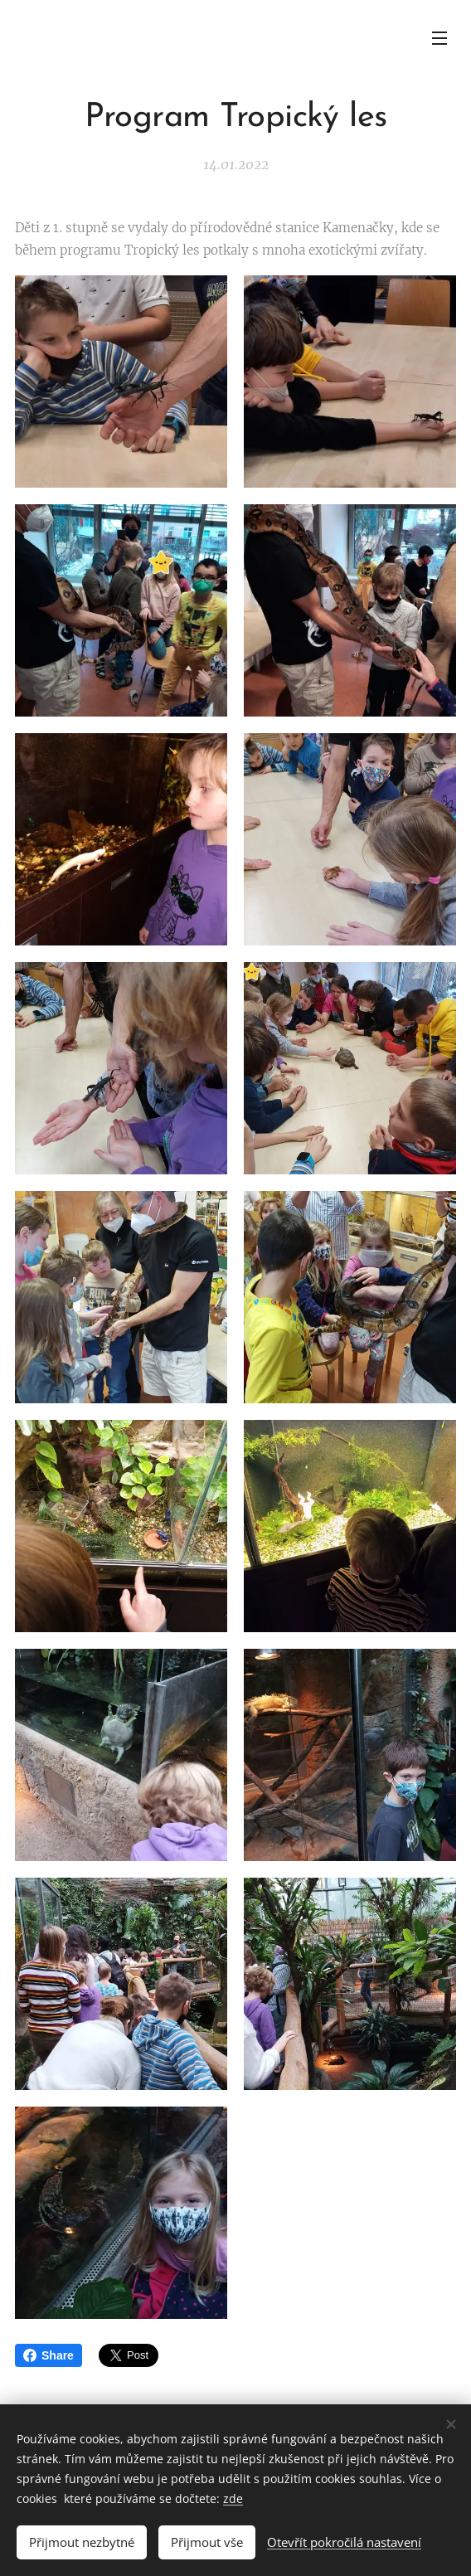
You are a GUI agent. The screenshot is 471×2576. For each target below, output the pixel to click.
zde (233, 2498)
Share (48, 2355)
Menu (439, 38)
